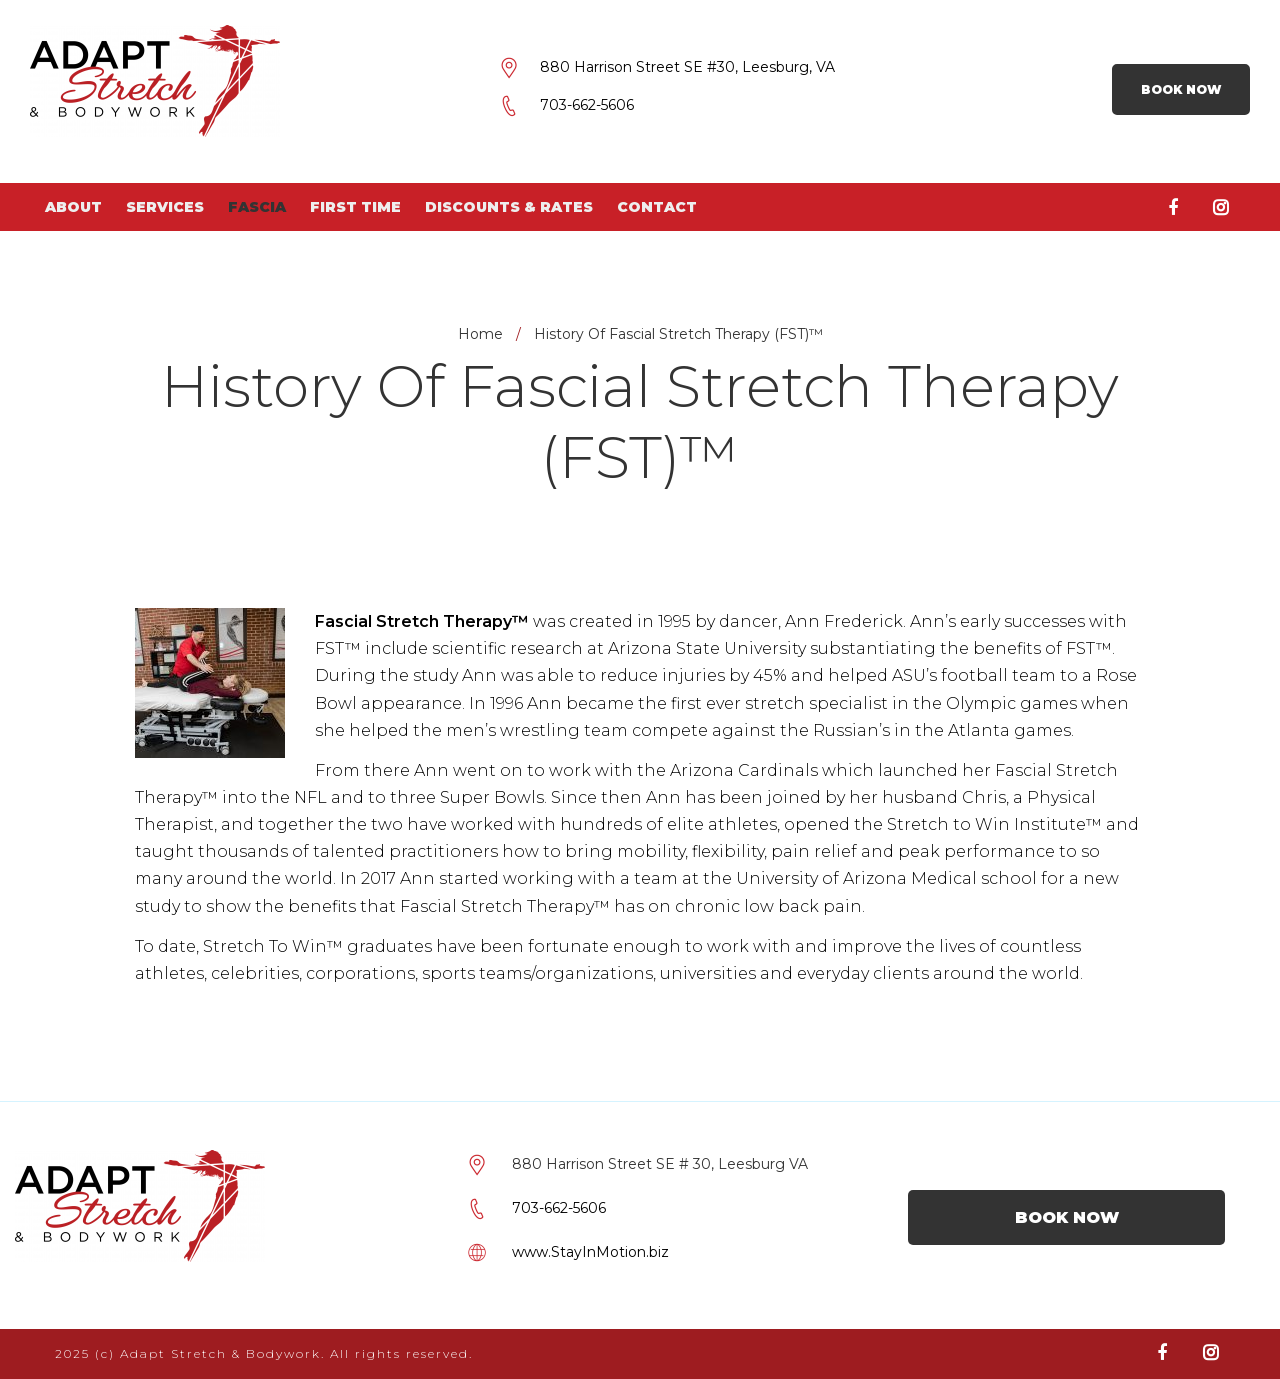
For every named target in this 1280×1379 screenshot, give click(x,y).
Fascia (257, 207)
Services (165, 207)
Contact (657, 207)
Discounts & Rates (509, 207)
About (73, 207)
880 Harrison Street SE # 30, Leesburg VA (660, 1164)
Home (480, 334)
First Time (355, 207)
